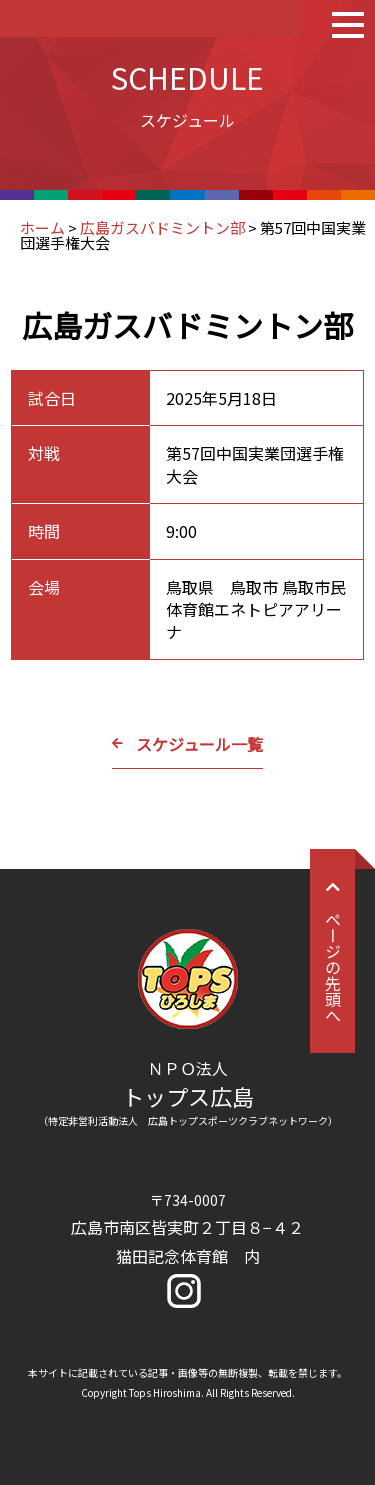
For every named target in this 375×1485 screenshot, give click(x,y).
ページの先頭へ (333, 951)
